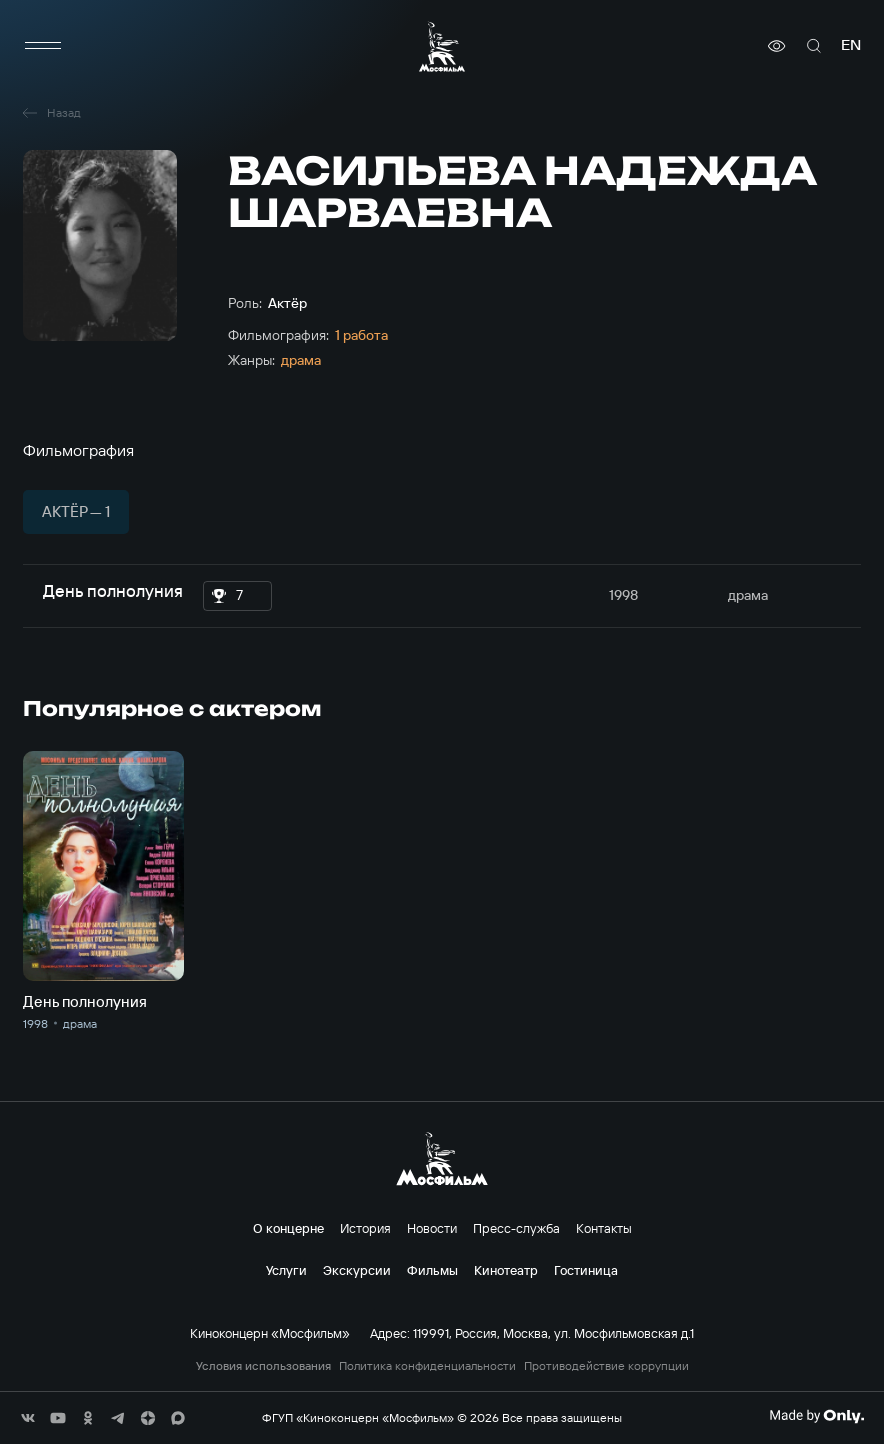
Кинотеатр (506, 1270)
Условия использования (263, 1366)
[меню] (43, 46)
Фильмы (432, 1270)
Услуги (286, 1270)
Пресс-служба (516, 1228)
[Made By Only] (816, 1416)
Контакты (604, 1228)
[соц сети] (28, 1418)
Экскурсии (357, 1270)
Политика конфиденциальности (427, 1366)
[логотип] (442, 46)
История (365, 1228)
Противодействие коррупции (606, 1366)
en (851, 45)
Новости (432, 1228)
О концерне (288, 1228)
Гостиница (586, 1270)
